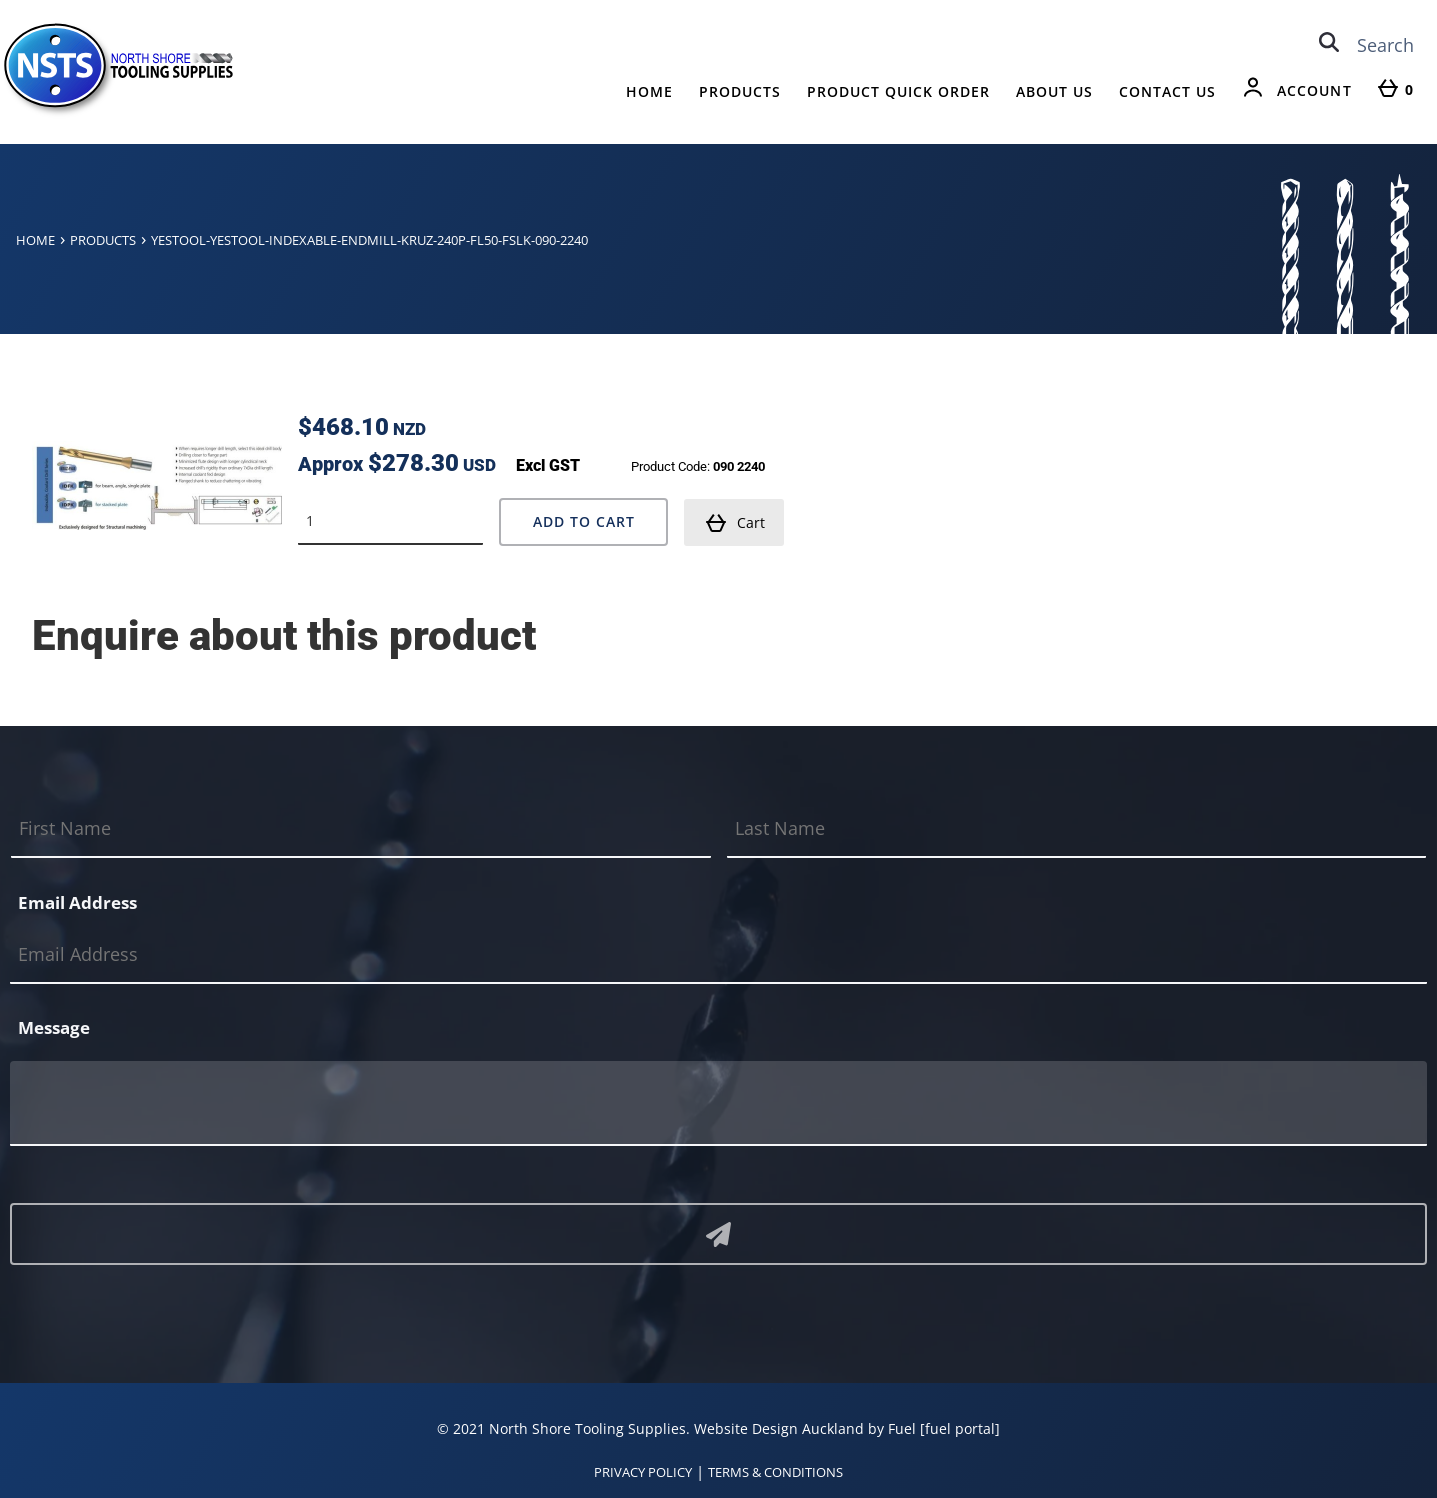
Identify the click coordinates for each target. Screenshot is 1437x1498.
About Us (1054, 91)
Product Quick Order (898, 91)
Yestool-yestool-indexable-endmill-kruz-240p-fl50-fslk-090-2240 (369, 240)
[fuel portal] (960, 1428)
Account (1314, 90)
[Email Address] (718, 954)
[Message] (718, 1103)
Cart (735, 523)
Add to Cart (584, 521)
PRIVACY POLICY (643, 1472)
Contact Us (1167, 91)
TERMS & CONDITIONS (775, 1472)
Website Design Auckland (779, 1428)
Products (740, 91)
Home (649, 91)
